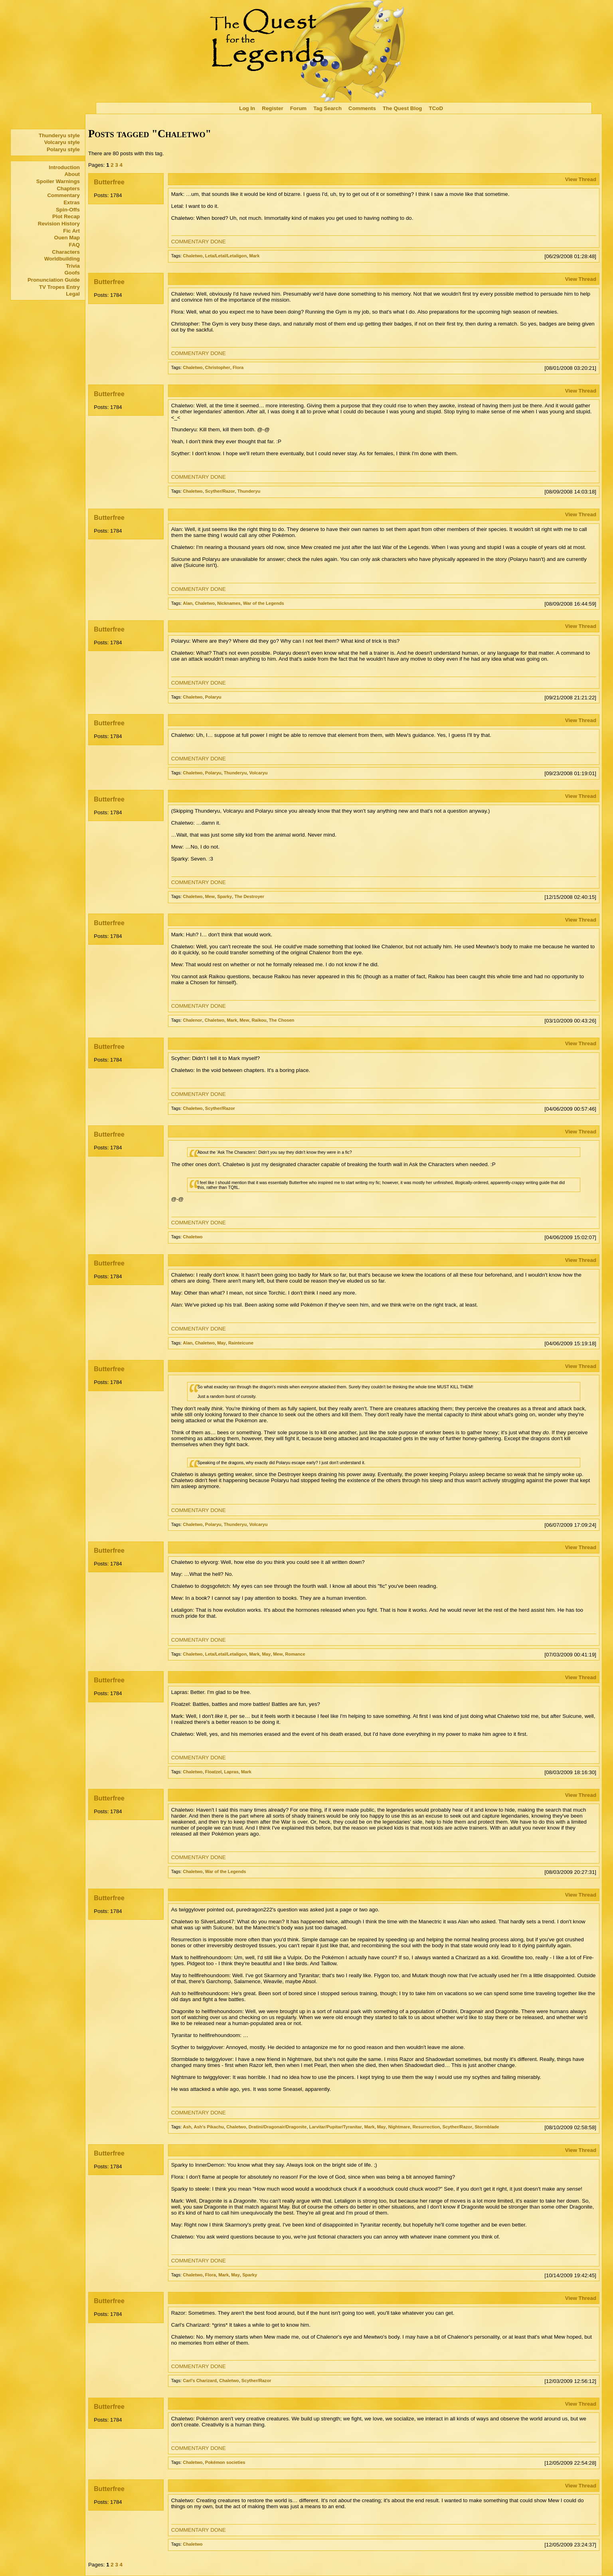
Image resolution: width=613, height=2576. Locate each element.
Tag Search (327, 108)
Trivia (73, 266)
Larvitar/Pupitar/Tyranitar (335, 2126)
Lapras (231, 1771)
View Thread (580, 179)
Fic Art (71, 231)
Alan (187, 603)
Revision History (59, 224)
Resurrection (426, 2126)
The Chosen (282, 1020)
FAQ (74, 245)
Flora (238, 367)
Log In (247, 108)
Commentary (63, 195)
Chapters (68, 188)
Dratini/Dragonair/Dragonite (278, 2126)
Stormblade (487, 2126)
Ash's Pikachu (209, 2126)
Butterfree (109, 182)
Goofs (72, 273)
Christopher (217, 367)
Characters (66, 252)
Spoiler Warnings (58, 181)
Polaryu (213, 697)
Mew (210, 896)
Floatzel (213, 1771)
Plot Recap (66, 216)
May (221, 1342)
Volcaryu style (62, 142)
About (72, 174)
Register (272, 108)
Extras (71, 202)
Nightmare (399, 2126)
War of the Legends (263, 603)
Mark (254, 255)
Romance (295, 1654)
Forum (298, 108)
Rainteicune (240, 1342)
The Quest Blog (402, 108)
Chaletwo (192, 255)
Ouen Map (67, 238)
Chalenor (192, 1020)
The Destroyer (249, 896)
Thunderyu (248, 491)
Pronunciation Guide (54, 280)
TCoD (436, 108)
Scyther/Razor (220, 491)
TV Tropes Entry (59, 287)
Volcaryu (258, 772)
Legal (73, 294)
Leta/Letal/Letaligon (226, 255)
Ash (187, 2126)
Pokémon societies (225, 2462)
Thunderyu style (59, 135)
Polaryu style (63, 149)
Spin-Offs (68, 210)
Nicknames (229, 603)
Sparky (224, 896)
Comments (362, 108)
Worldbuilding (62, 259)
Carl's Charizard (200, 2380)
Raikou (259, 1020)
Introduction (64, 167)
